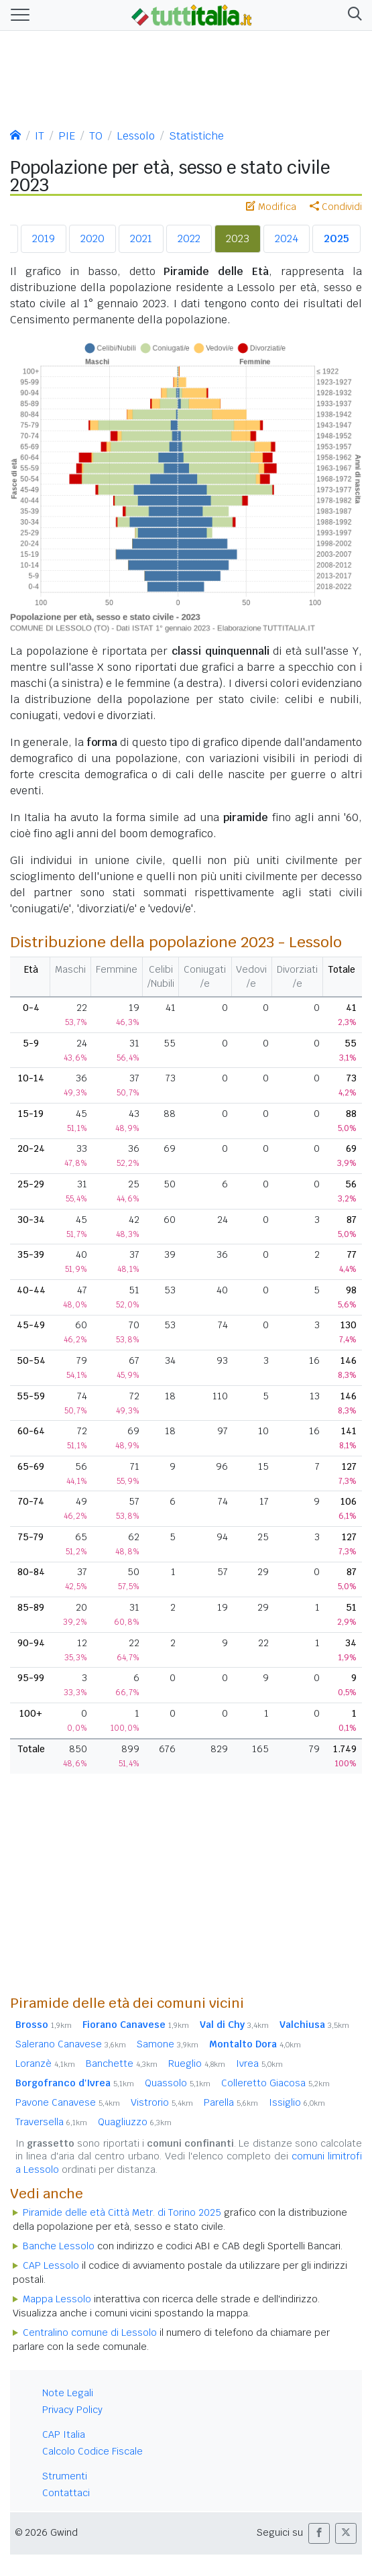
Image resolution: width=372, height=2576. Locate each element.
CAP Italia (63, 2434)
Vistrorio (162, 2102)
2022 (189, 238)
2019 (43, 238)
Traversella (51, 2122)
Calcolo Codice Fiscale (92, 2451)
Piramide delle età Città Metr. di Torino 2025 (122, 2212)
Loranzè (45, 2063)
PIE (66, 136)
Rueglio (196, 2063)
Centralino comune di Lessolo (90, 2332)
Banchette (122, 2063)
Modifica (271, 207)
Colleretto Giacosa (275, 2083)
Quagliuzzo (135, 2122)
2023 (237, 238)
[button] (352, 15)
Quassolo (177, 2083)
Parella (231, 2102)
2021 (141, 238)
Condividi (336, 207)
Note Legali (67, 2393)
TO (96, 136)
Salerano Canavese (70, 2044)
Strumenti (64, 2476)
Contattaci (66, 2493)
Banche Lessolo (59, 2246)
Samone (167, 2044)
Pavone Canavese (67, 2102)
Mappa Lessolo (57, 2299)
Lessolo (136, 136)
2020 (92, 238)
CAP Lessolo (51, 2265)
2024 (286, 238)
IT (39, 136)
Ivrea (259, 2063)
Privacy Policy (72, 2410)
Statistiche (196, 136)
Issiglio (297, 2102)
